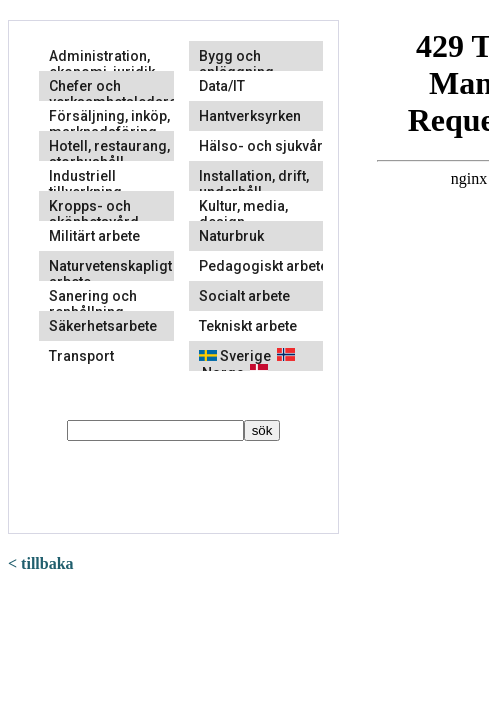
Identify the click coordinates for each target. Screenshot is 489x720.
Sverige (235, 356)
